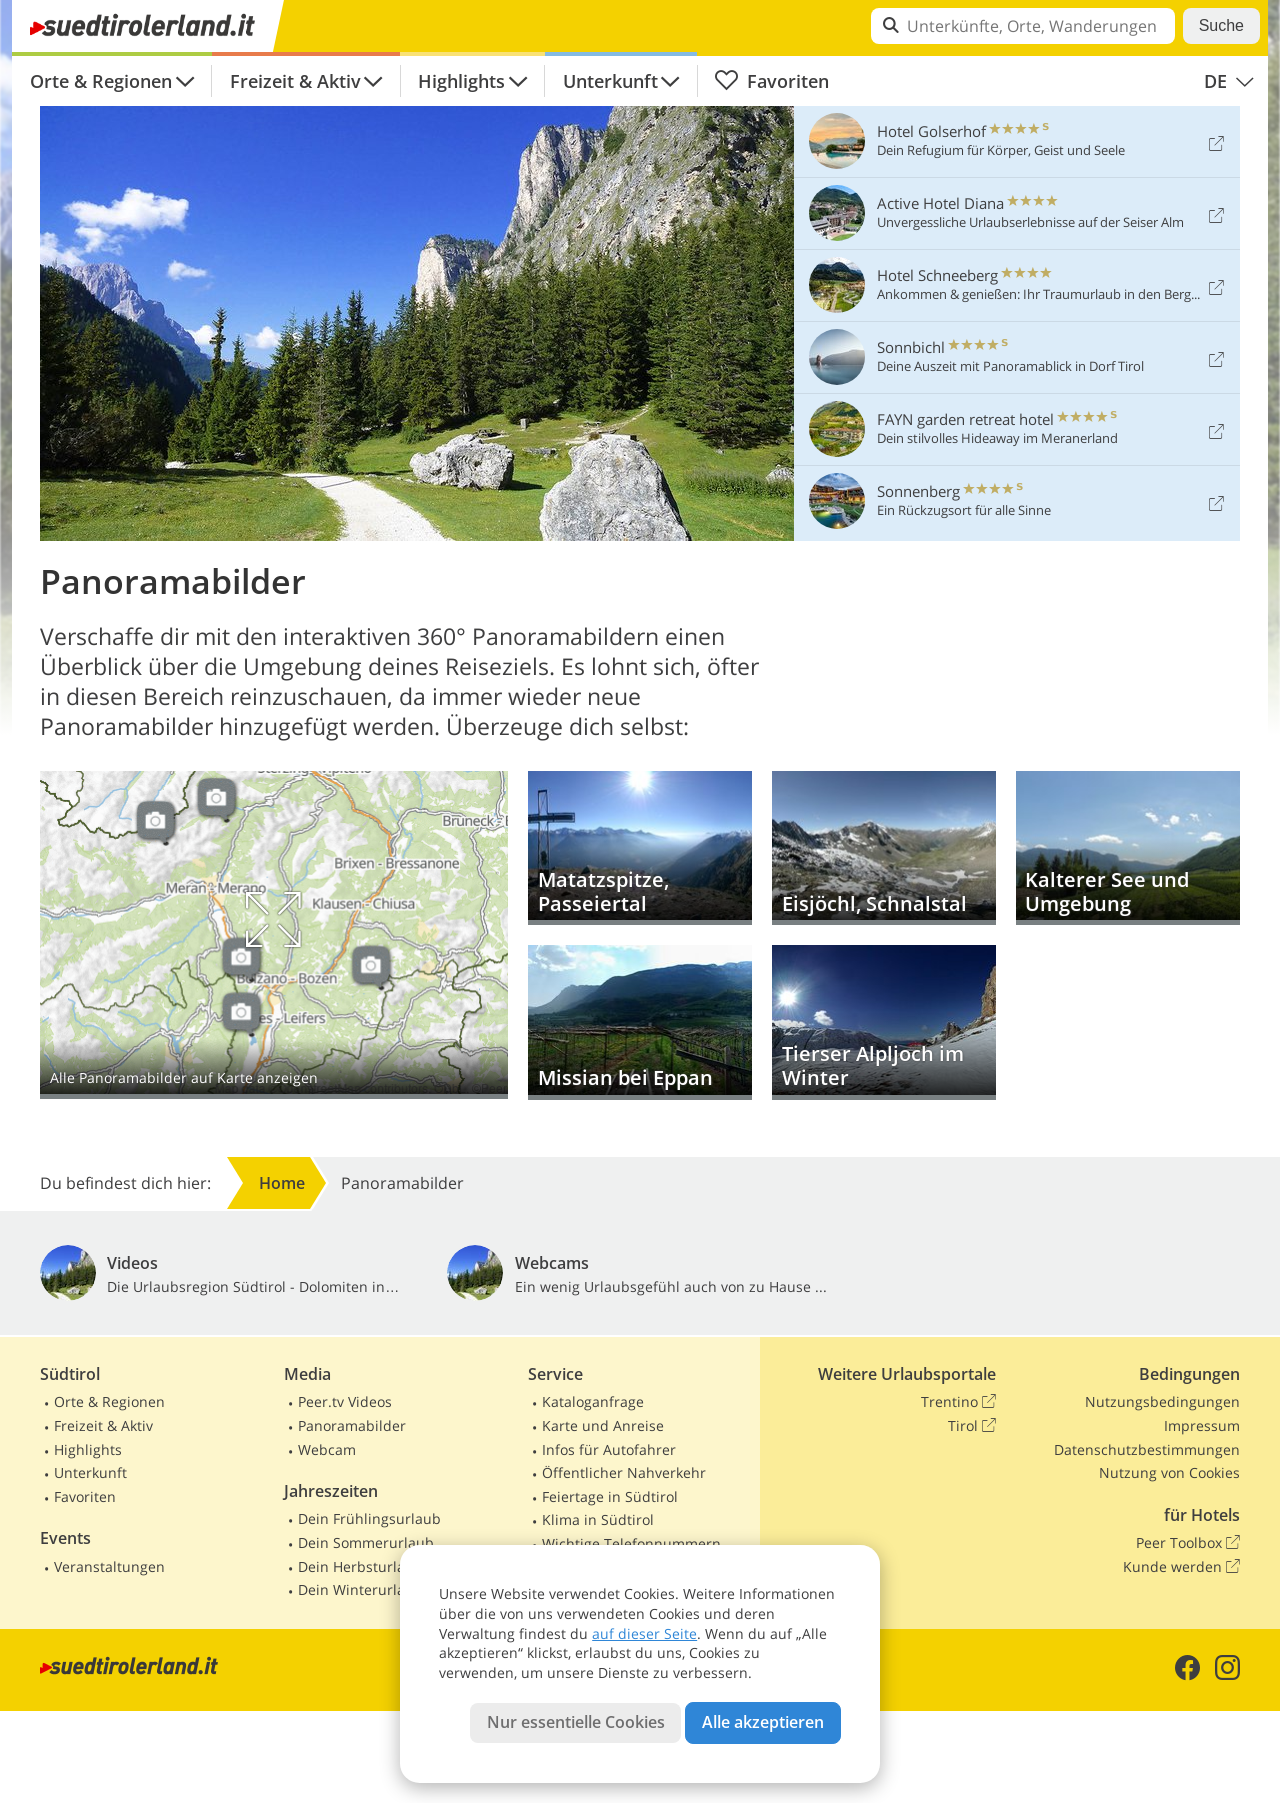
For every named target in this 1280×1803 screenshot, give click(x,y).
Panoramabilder (352, 1425)
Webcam (327, 1449)
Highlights (461, 81)
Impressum (1202, 1425)
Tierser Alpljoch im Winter (884, 1022)
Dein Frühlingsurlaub (369, 1518)
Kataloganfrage (593, 1401)
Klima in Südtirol (598, 1519)
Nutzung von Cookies (1169, 1472)
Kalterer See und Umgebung (1128, 848)
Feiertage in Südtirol (610, 1496)
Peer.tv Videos (345, 1401)
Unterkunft (610, 81)
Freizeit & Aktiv (295, 81)
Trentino (958, 1402)
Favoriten (771, 81)
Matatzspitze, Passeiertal (640, 848)
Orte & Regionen (101, 81)
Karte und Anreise (603, 1425)
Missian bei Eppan (640, 1022)
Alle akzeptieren (763, 1722)
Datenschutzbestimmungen (1147, 1449)
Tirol (972, 1426)
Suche (1221, 25)
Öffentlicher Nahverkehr (624, 1472)
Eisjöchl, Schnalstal (884, 848)
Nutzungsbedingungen (1162, 1401)
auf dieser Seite (644, 1633)
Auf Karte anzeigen (274, 935)
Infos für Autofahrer (609, 1449)
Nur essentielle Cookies (576, 1722)
